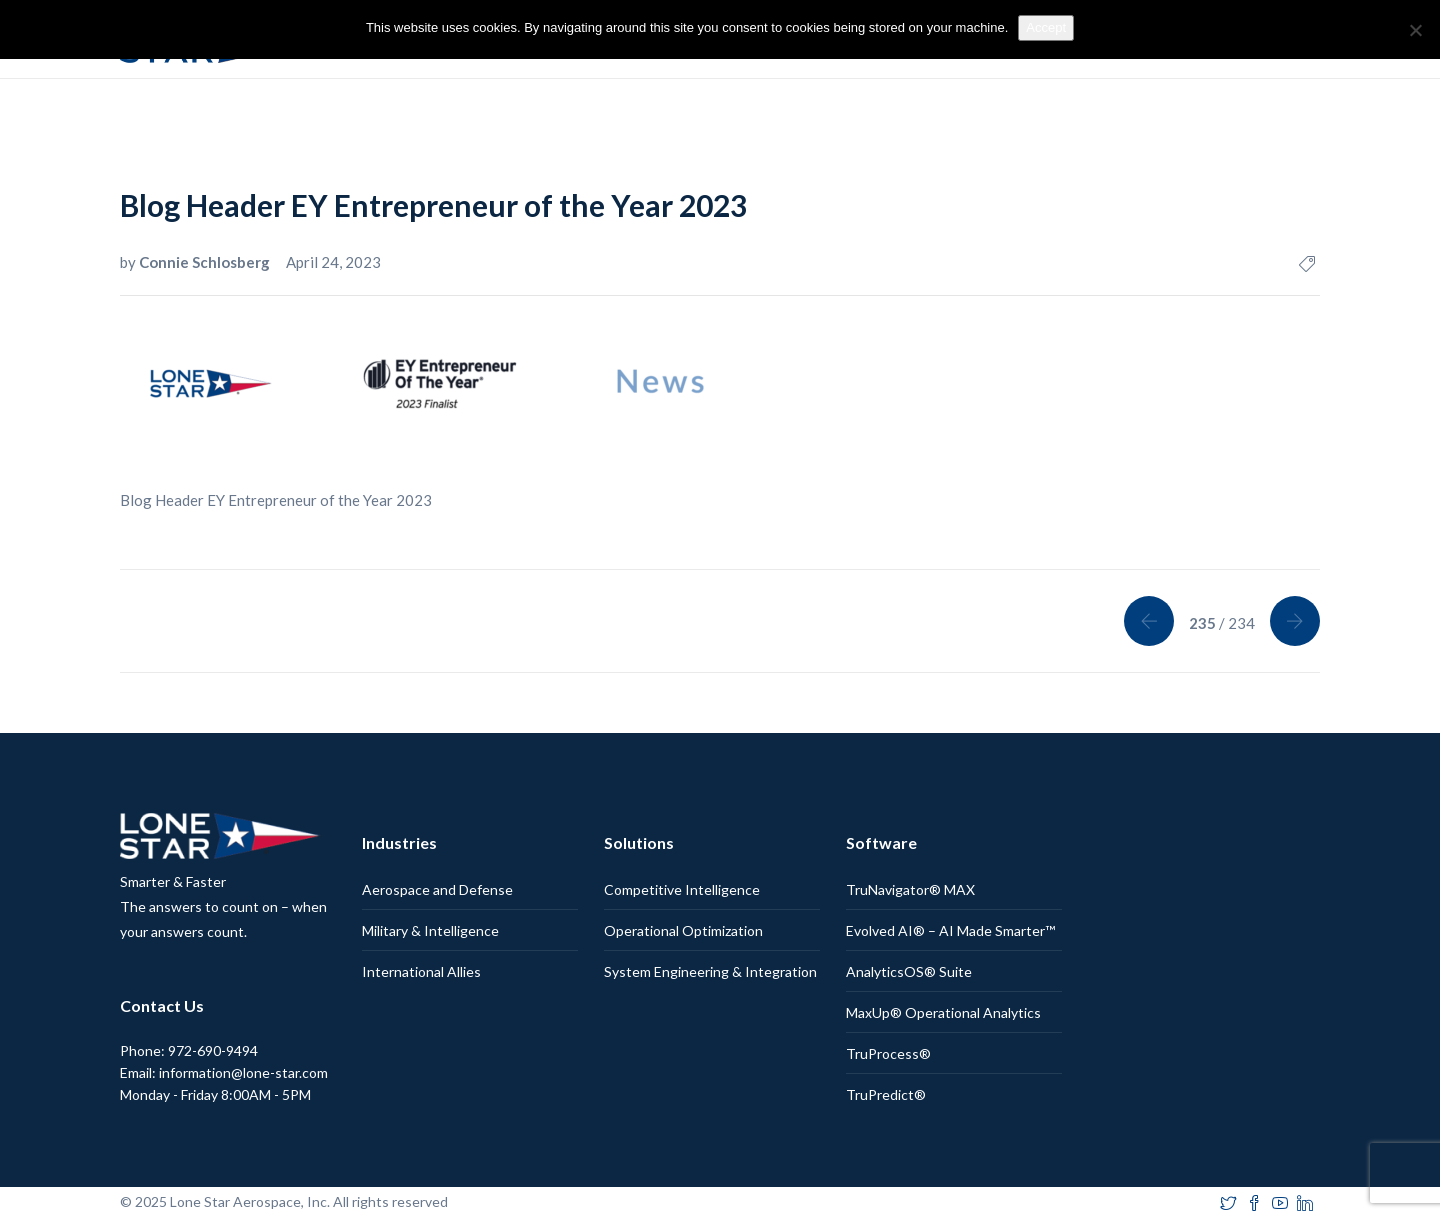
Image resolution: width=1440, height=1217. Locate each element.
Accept (1046, 27)
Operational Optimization (683, 930)
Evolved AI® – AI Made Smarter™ (950, 930)
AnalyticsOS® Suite (909, 971)
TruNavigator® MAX (910, 889)
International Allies (421, 971)
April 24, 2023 (333, 262)
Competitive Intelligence (682, 889)
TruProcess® (888, 1053)
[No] (1415, 30)
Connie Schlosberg (206, 262)
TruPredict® (886, 1094)
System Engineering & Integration (710, 971)
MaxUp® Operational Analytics (943, 1012)
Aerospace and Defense (437, 889)
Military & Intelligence (430, 930)
